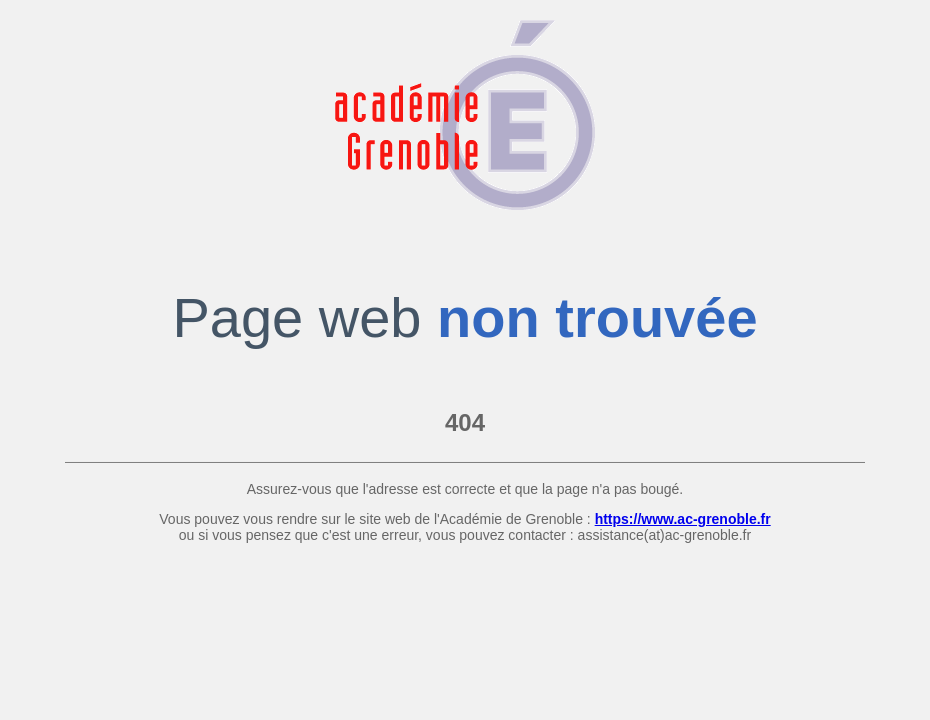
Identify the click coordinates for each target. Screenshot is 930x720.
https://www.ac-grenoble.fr (683, 519)
